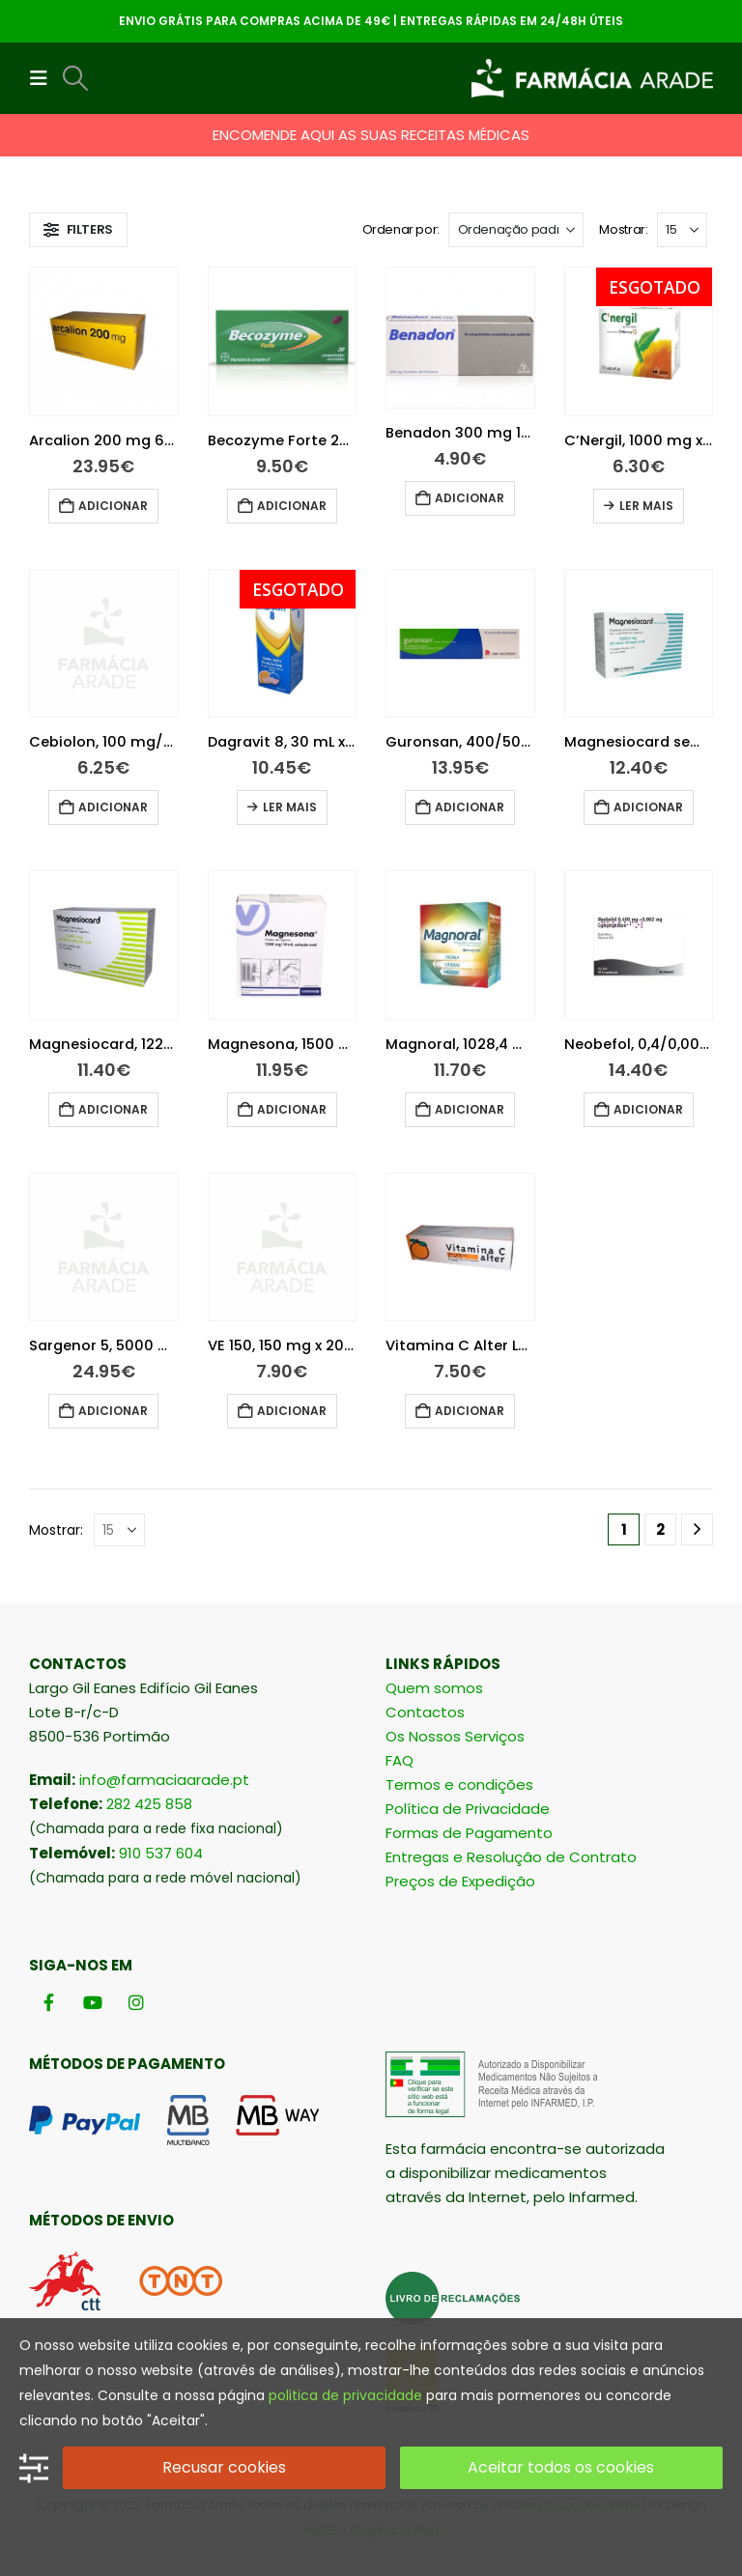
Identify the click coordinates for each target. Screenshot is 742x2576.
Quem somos (434, 1688)
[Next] (697, 1529)
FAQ (399, 1760)
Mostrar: (623, 229)
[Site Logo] (592, 78)
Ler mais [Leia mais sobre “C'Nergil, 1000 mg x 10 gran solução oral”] (646, 505)
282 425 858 (149, 1804)
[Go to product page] (104, 341)
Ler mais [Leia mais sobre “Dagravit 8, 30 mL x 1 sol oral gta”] (290, 807)
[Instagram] (136, 2003)
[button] (44, 78)
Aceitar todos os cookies (561, 2467)
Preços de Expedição (460, 1881)
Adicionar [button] (113, 505)
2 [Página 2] (660, 1529)
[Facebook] (49, 2003)
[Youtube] (92, 2003)
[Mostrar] (682, 229)
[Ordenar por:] (516, 229)
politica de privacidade (345, 2395)
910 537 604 (161, 1853)
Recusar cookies (224, 2467)
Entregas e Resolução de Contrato (511, 1857)
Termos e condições (459, 1784)
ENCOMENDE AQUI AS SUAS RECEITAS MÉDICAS (371, 135)
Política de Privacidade (467, 1808)
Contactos (425, 1712)
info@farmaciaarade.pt (164, 1779)
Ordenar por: (401, 229)
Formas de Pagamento (469, 1833)
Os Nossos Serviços (455, 1736)
